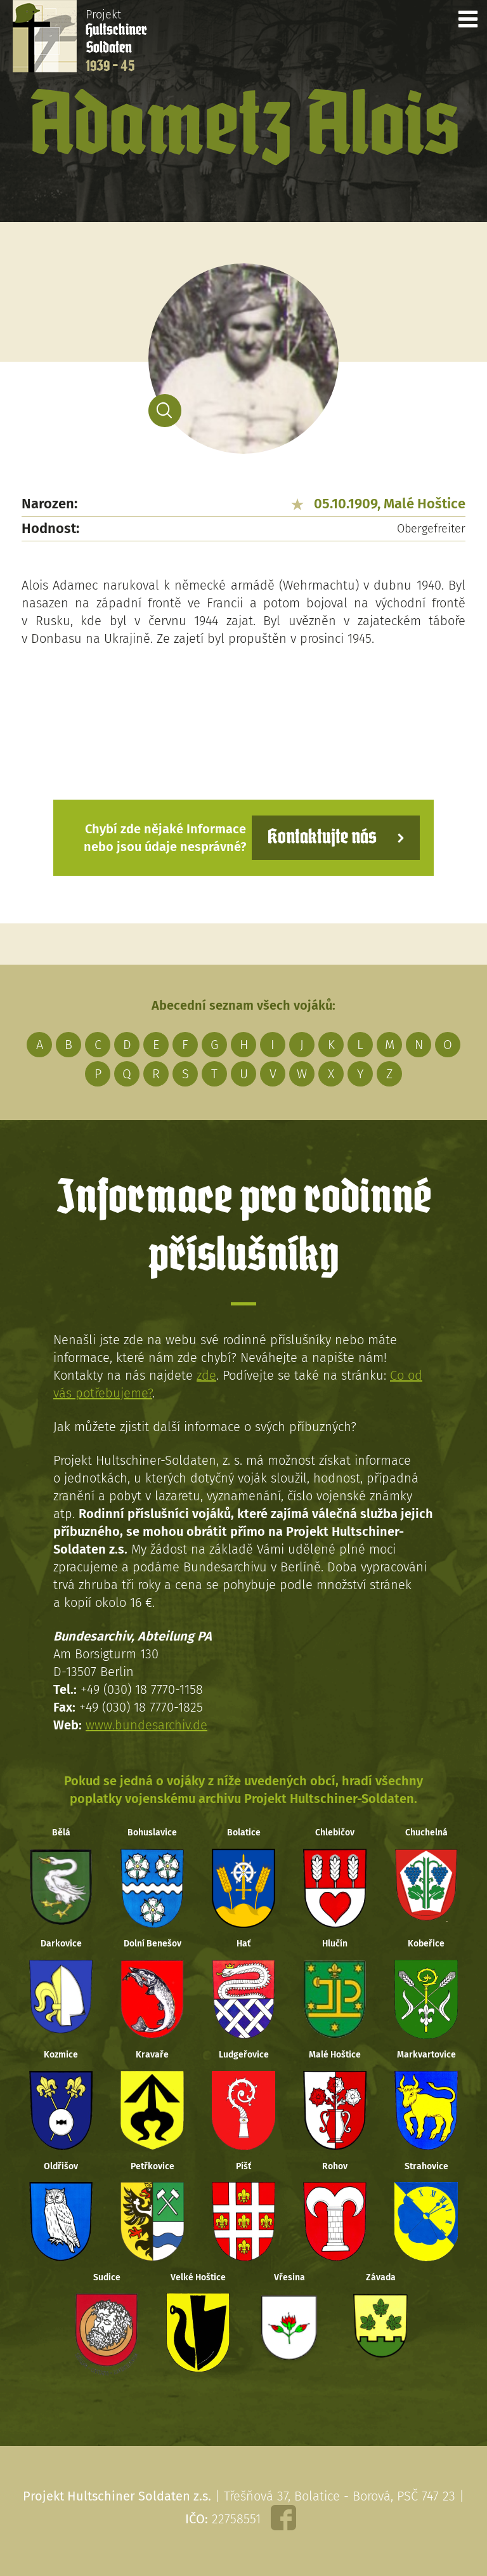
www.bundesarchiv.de (146, 1725)
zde (206, 1375)
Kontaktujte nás (322, 837)
